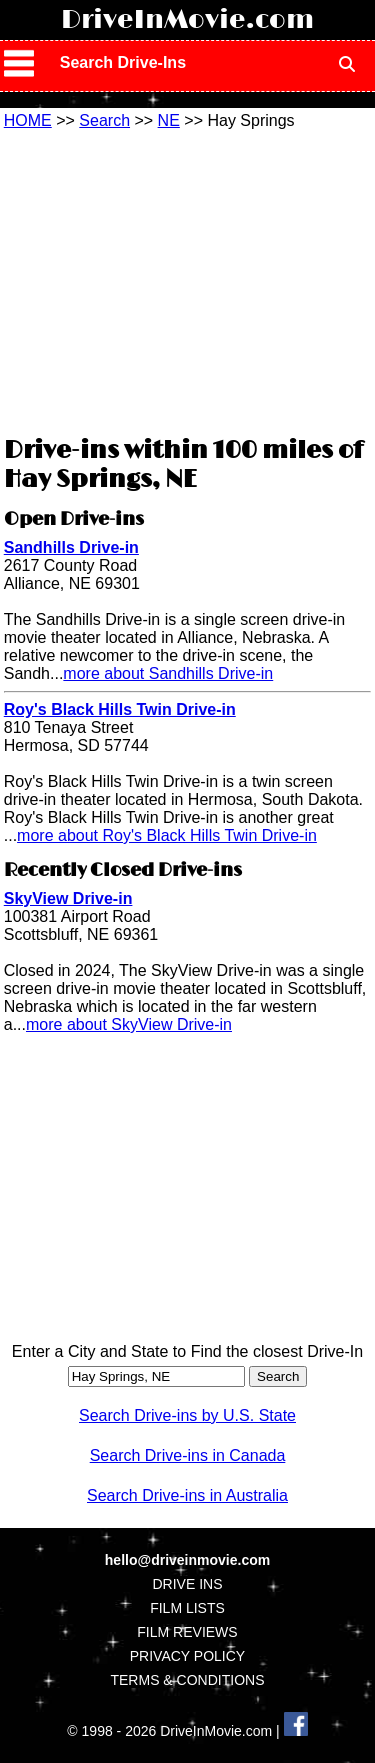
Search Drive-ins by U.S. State (187, 1415)
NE (169, 120)
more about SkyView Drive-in (129, 1024)
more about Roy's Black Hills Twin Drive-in (167, 835)
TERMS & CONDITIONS (187, 1680)
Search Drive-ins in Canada (188, 1455)
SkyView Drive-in (68, 898)
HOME (28, 120)
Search (104, 120)
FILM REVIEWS (187, 1632)
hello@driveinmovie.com (187, 1560)
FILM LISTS (187, 1608)
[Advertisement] (188, 280)
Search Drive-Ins (123, 62)
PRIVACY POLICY (187, 1656)
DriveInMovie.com (187, 20)
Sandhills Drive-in (71, 547)
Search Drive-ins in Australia (187, 1495)
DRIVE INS (187, 1584)
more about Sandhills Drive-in (168, 673)
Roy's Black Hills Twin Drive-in (120, 709)
